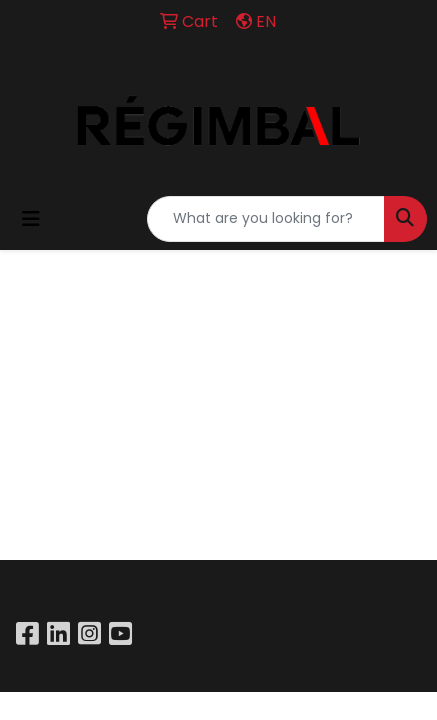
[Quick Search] (266, 219)
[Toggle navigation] (31, 219)
